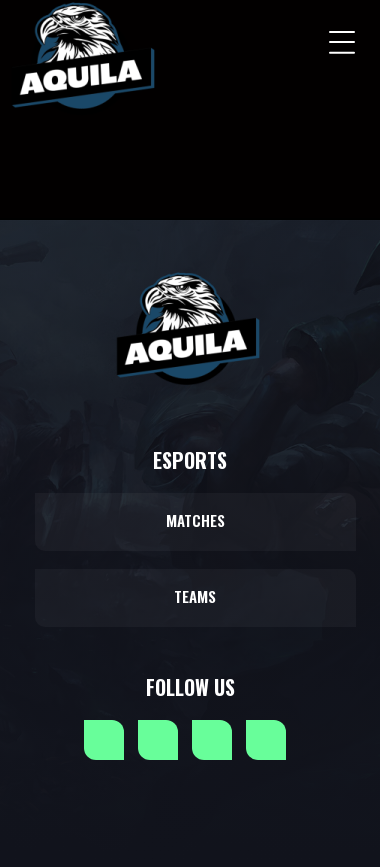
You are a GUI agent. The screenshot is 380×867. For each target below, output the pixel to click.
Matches (195, 520)
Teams (195, 596)
